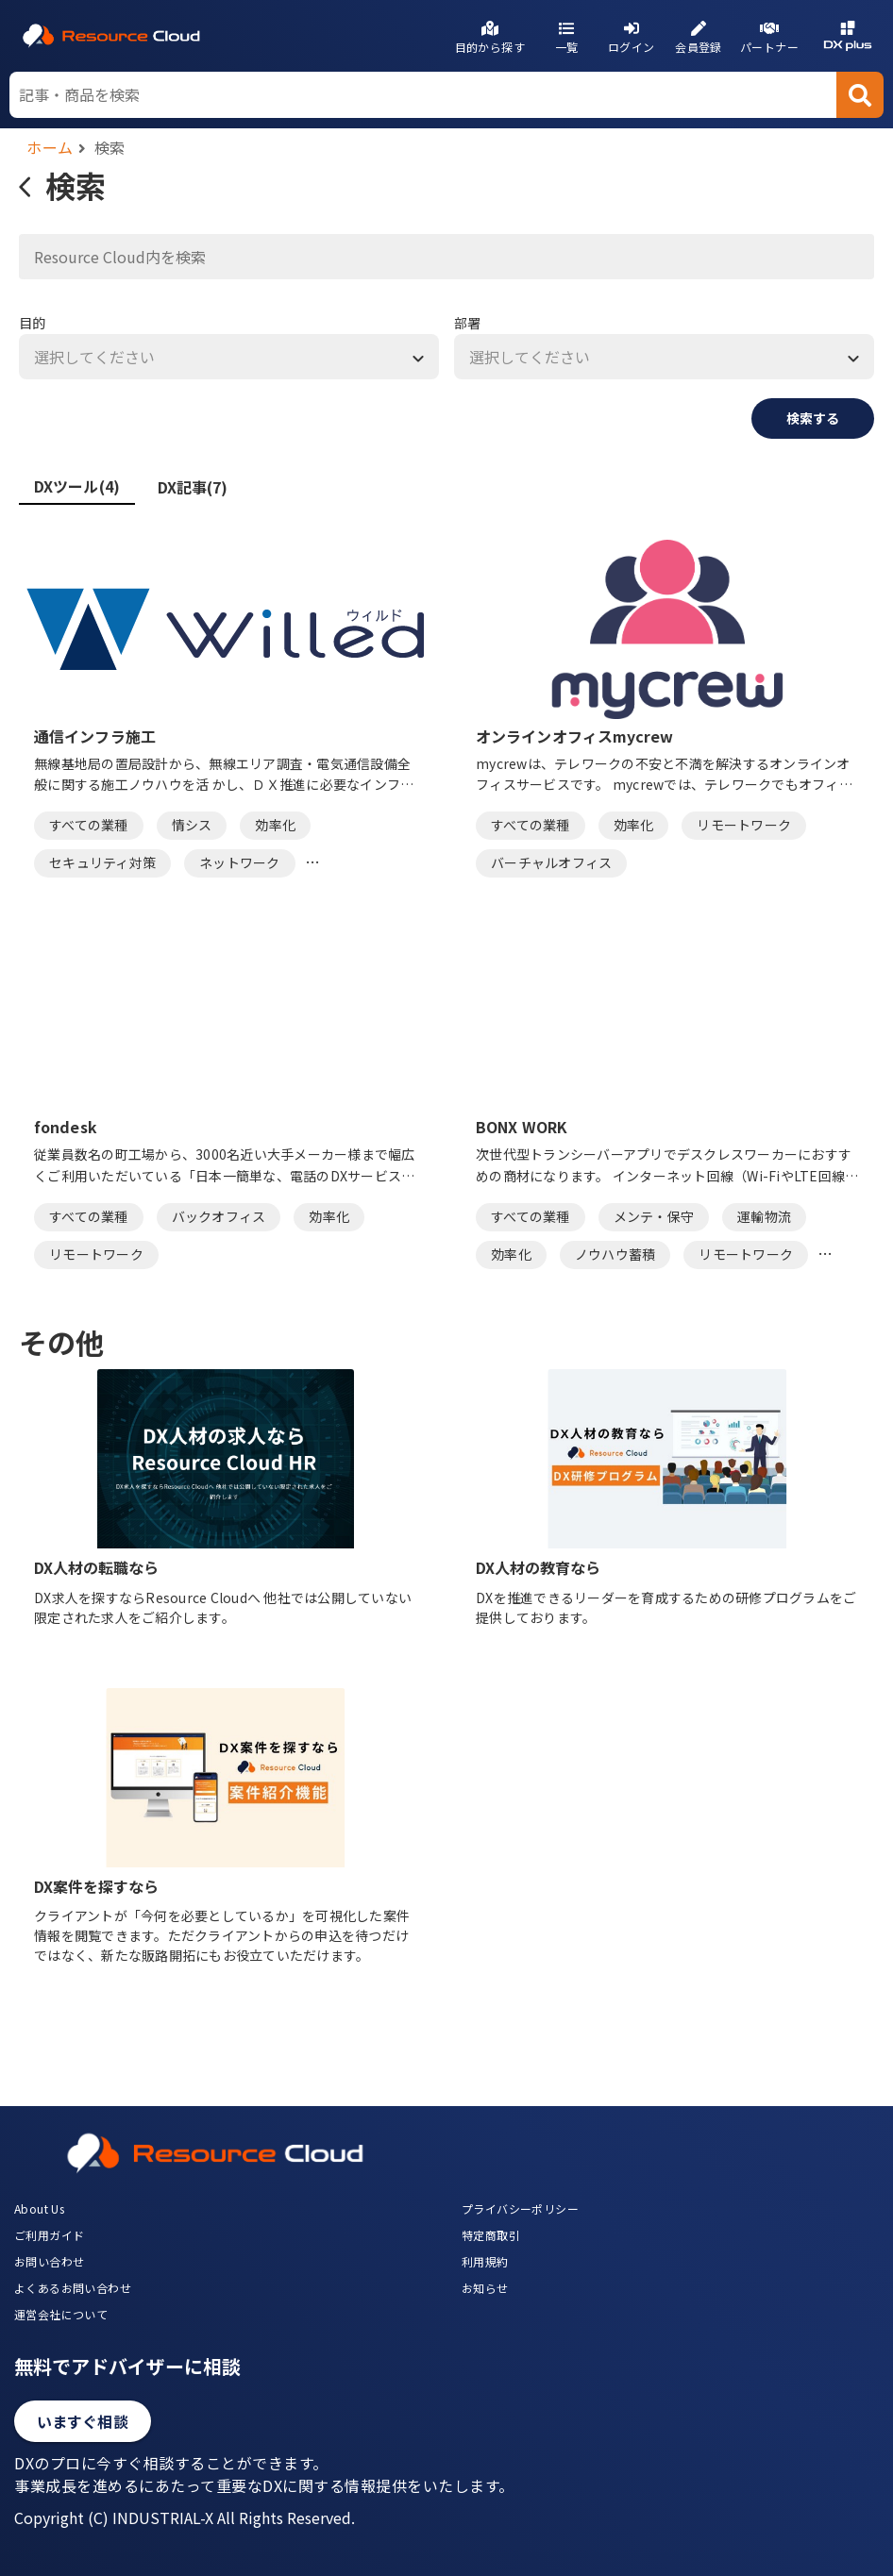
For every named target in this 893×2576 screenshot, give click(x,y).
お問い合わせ (49, 2261)
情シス (192, 824)
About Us (39, 2208)
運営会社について (61, 2314)
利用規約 (485, 2261)
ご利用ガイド (49, 2235)
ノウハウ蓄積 (615, 1254)
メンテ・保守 (654, 1216)
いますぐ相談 (82, 2421)
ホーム (50, 147)
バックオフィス (219, 1216)
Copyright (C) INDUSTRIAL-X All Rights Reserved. (184, 2517)
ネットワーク (239, 862)
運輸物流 (764, 1216)
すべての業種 (88, 824)
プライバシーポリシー (520, 2208)
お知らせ (485, 2288)
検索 (110, 147)
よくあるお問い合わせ (72, 2288)
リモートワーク (744, 824)
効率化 (275, 824)
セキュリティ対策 (102, 862)
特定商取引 (491, 2235)
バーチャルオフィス (551, 862)
